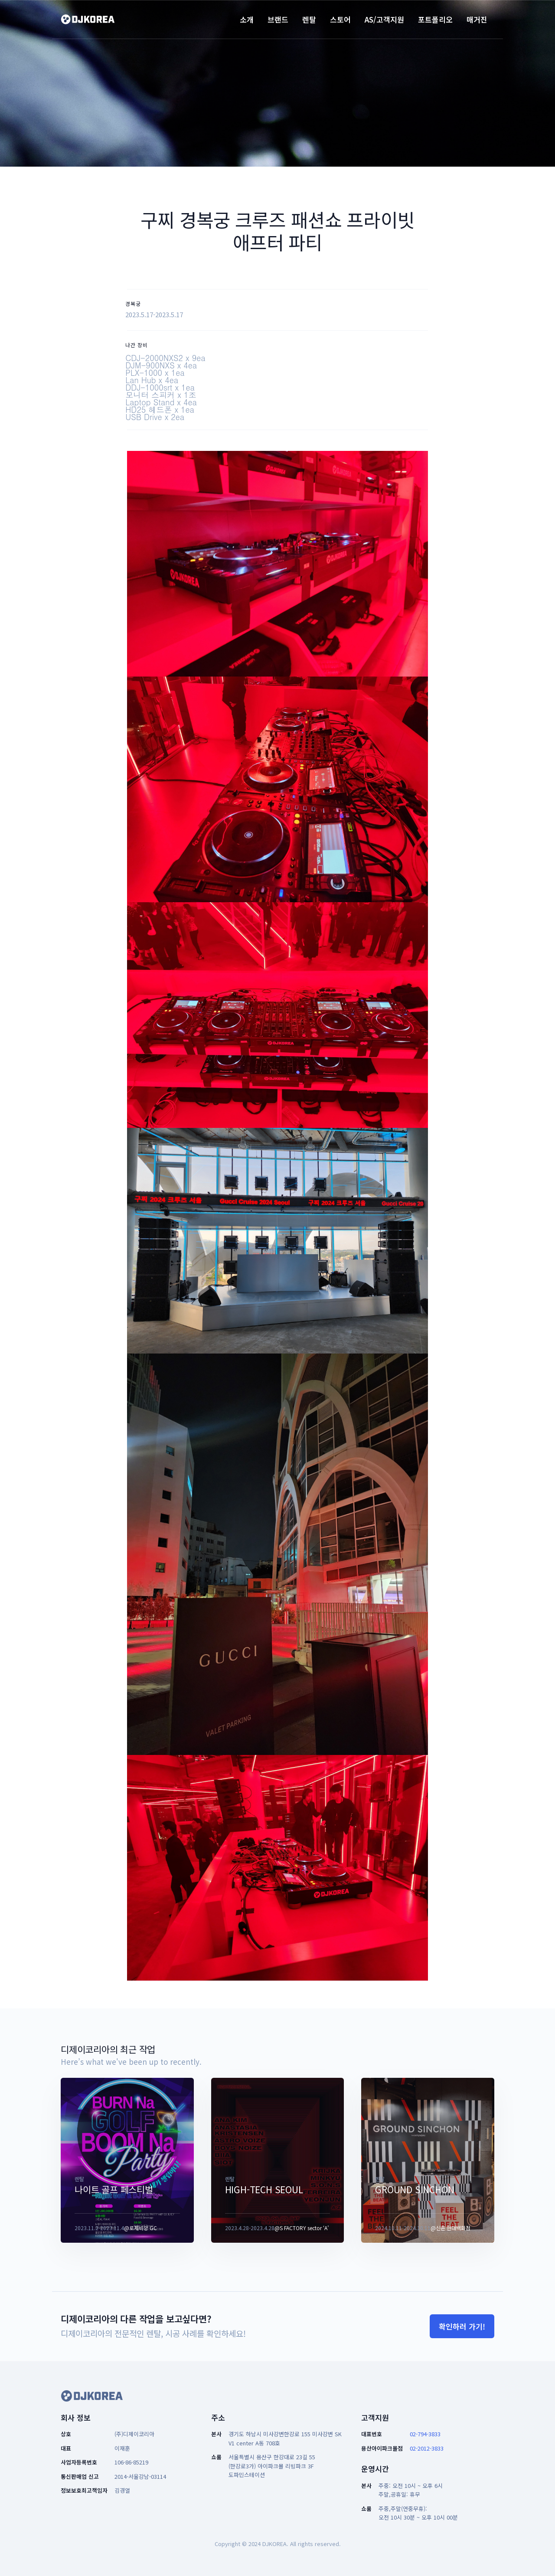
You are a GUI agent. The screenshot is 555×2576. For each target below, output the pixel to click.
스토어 (340, 19)
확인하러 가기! (462, 2326)
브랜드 (278, 19)
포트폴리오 (435, 19)
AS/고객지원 (384, 19)
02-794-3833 (425, 2434)
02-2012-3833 (427, 2448)
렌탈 (309, 19)
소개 (247, 19)
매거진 (477, 19)
